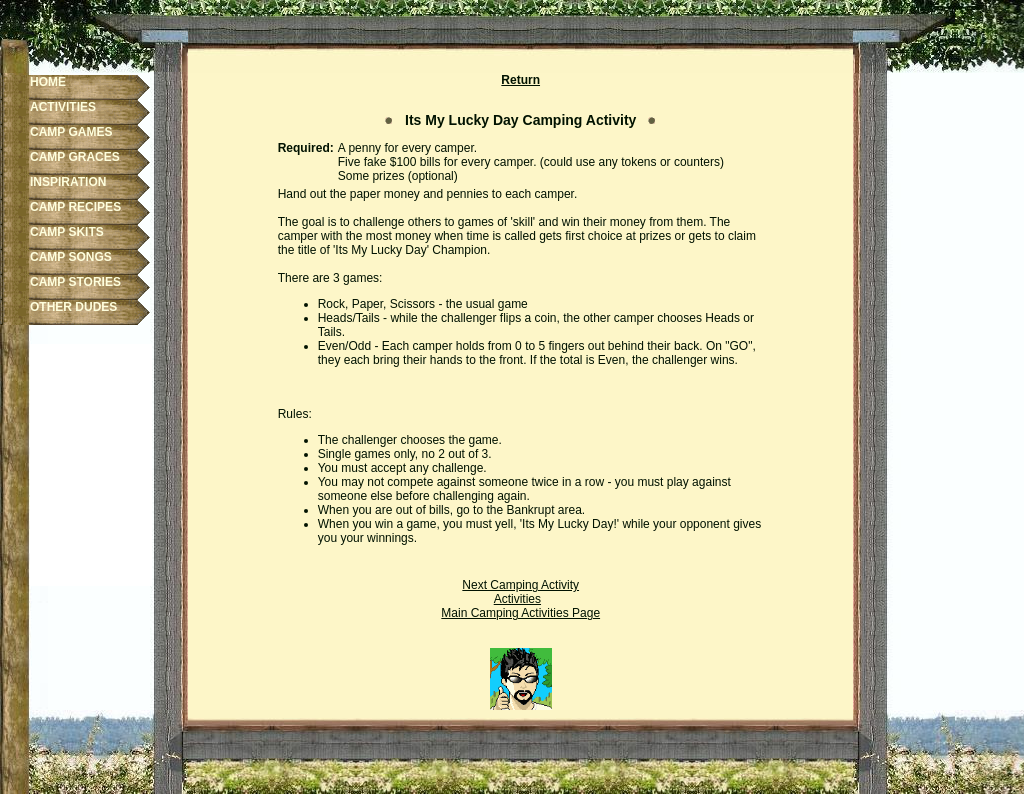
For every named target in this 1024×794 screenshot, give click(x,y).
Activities (517, 599)
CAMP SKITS (67, 232)
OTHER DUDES (73, 307)
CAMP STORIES (75, 282)
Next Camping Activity (520, 585)
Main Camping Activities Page (520, 613)
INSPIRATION (68, 182)
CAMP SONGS (71, 257)
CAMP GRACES (75, 157)
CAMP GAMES (71, 132)
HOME (48, 82)
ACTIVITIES (63, 107)
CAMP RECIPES (75, 207)
